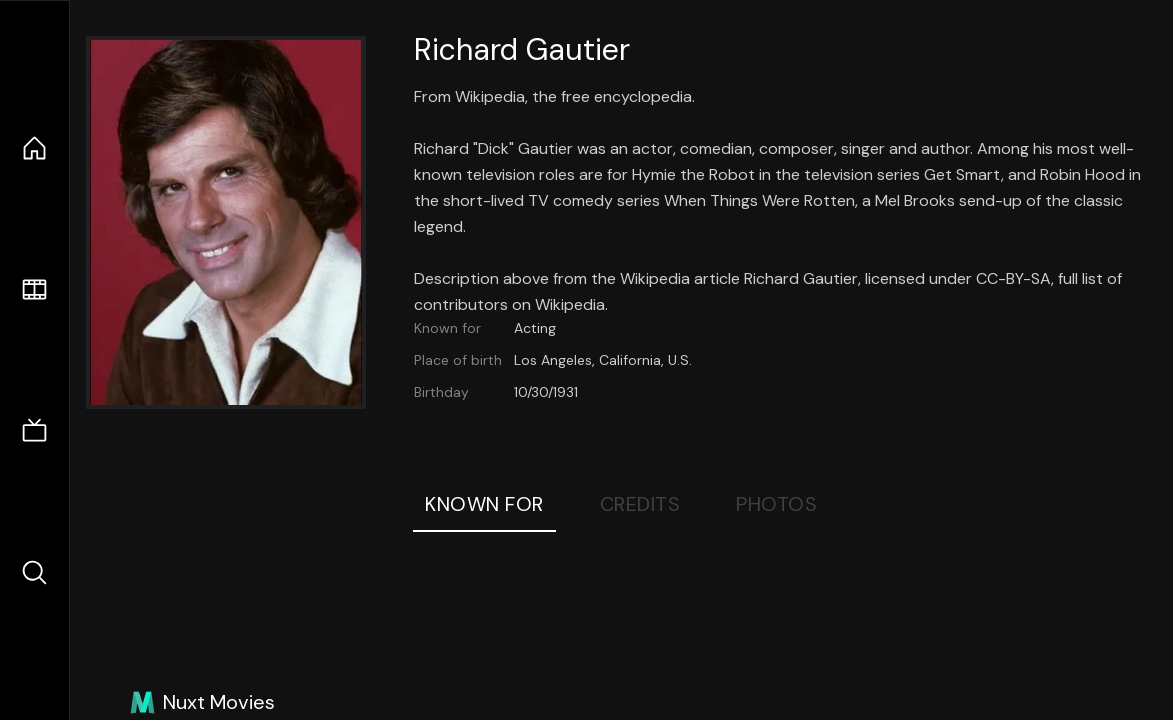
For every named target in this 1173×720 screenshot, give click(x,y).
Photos (776, 504)
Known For (484, 504)
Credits (640, 504)
